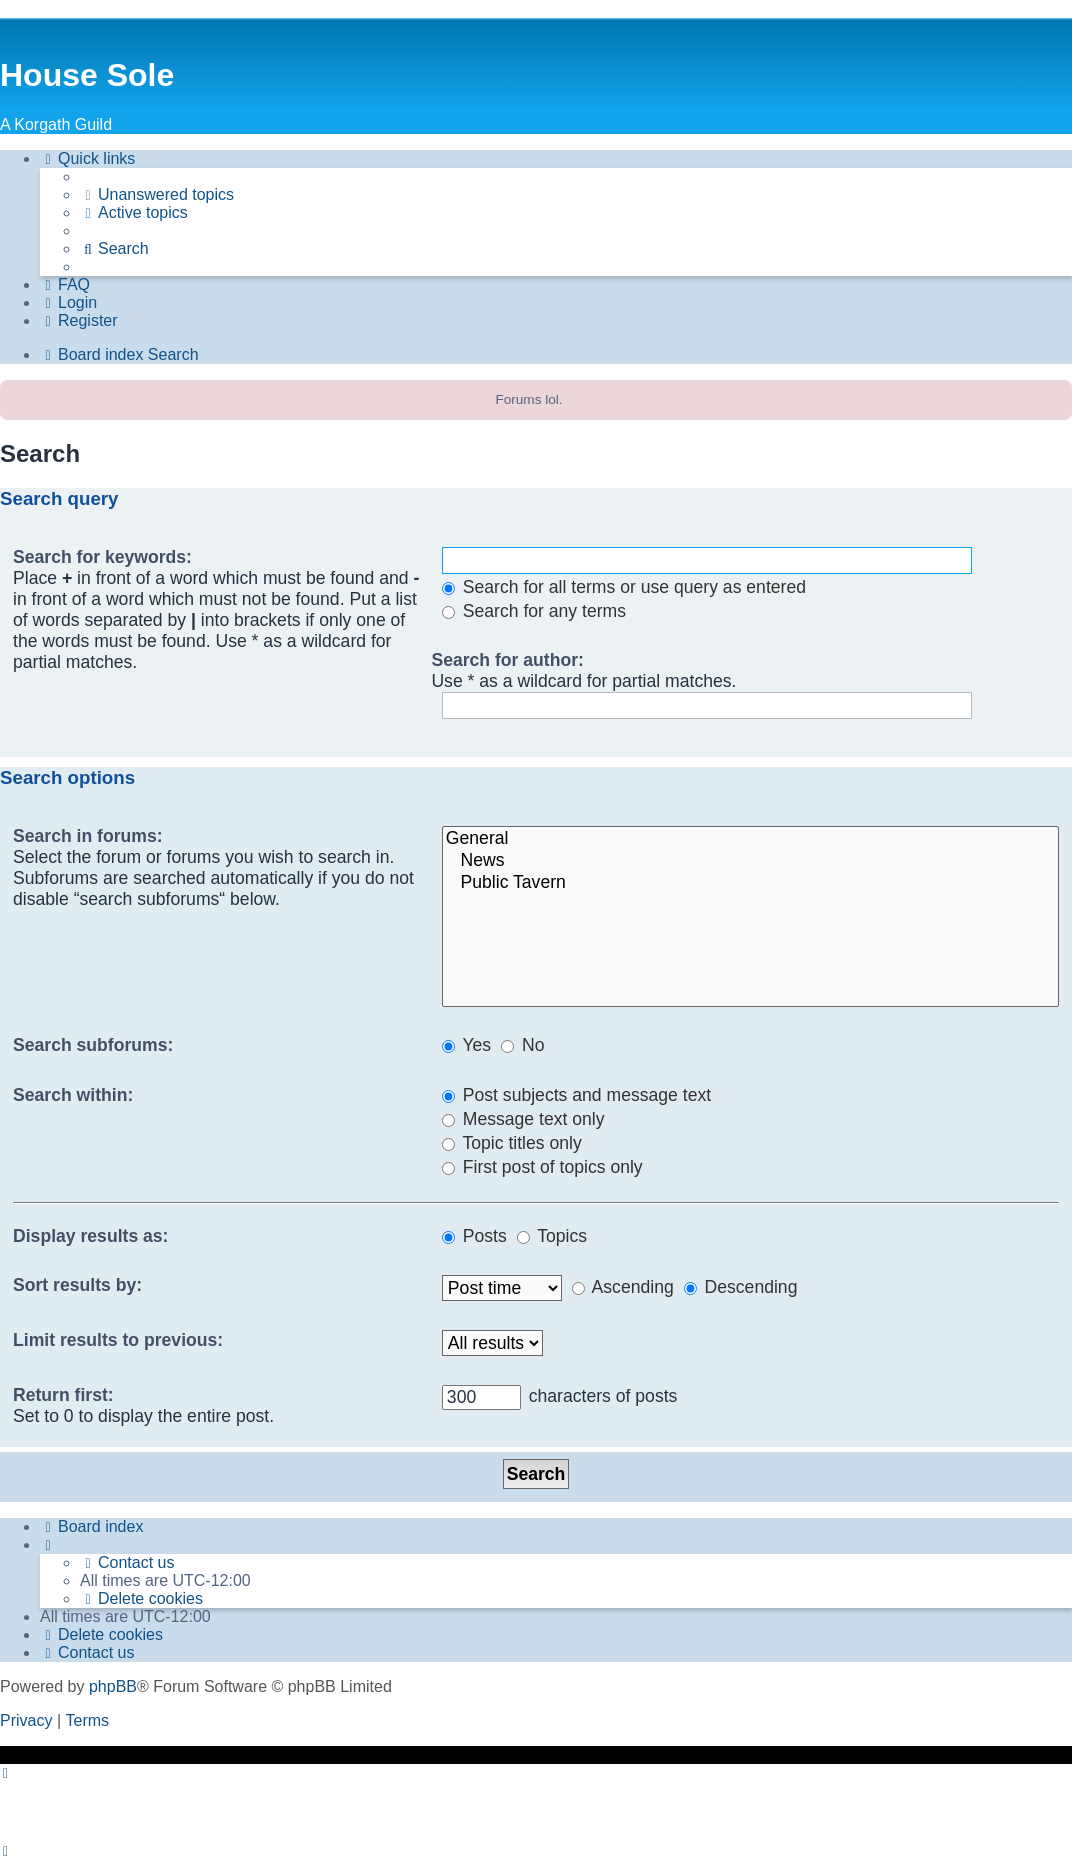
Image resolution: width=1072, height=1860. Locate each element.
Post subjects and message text (576, 1095)
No (522, 1045)
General (750, 839)
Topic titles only (512, 1143)
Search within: (73, 1095)
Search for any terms (534, 611)
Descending (741, 1287)
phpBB (113, 1686)
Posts (474, 1236)
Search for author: (507, 660)
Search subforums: (93, 1045)
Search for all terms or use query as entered (624, 587)
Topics (552, 1236)
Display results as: (90, 1236)
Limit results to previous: (118, 1340)
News (750, 861)
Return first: (63, 1395)
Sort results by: (77, 1285)
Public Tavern (750, 883)
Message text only (523, 1119)
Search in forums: (88, 836)
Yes (466, 1045)
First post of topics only (542, 1167)
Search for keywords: (102, 557)
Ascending (623, 1287)
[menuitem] (157, 195)
